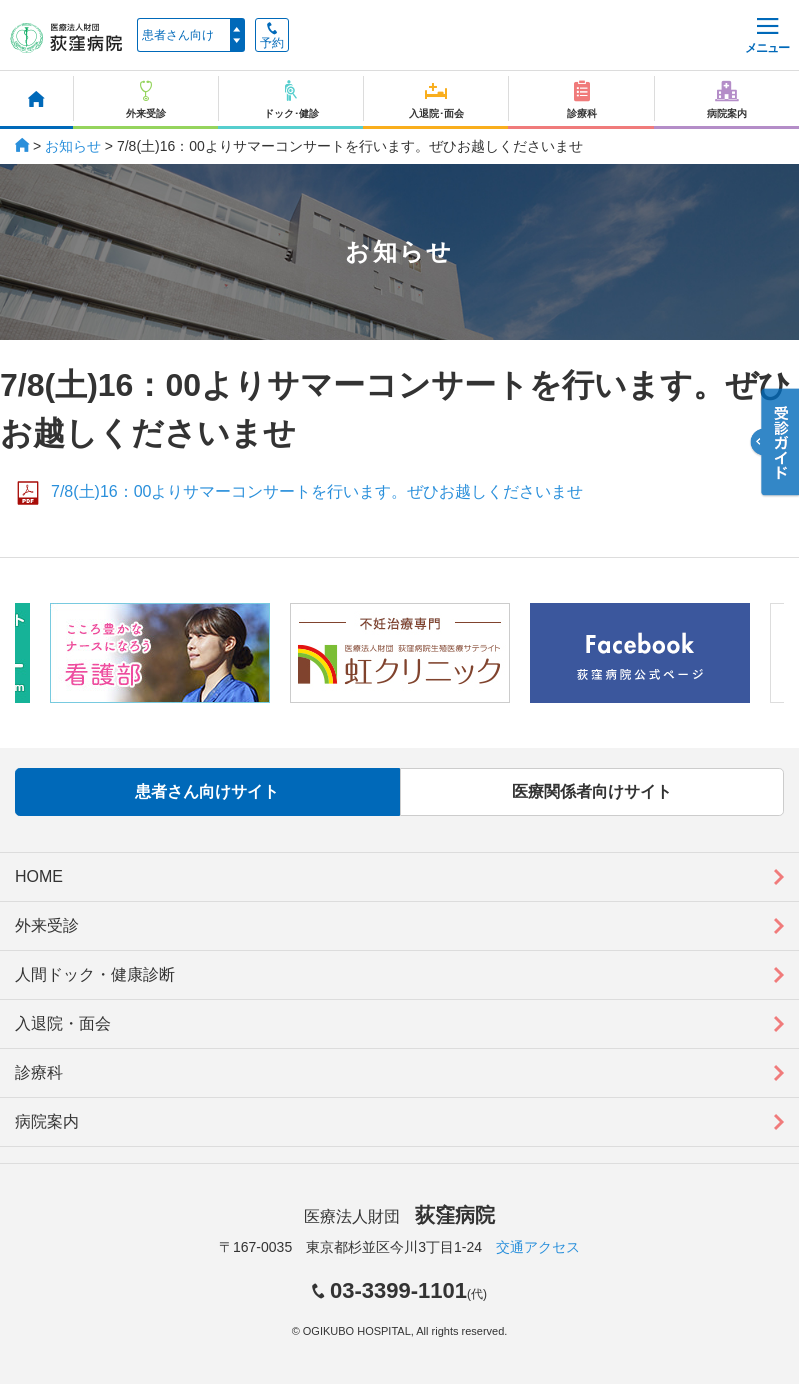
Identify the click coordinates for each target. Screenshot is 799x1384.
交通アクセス (538, 1247)
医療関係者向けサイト (592, 791)
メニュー (767, 36)
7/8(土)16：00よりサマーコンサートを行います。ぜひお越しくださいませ (317, 491)
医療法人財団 (399, 1216)
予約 (272, 36)
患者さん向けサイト (207, 791)
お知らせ (73, 146)
